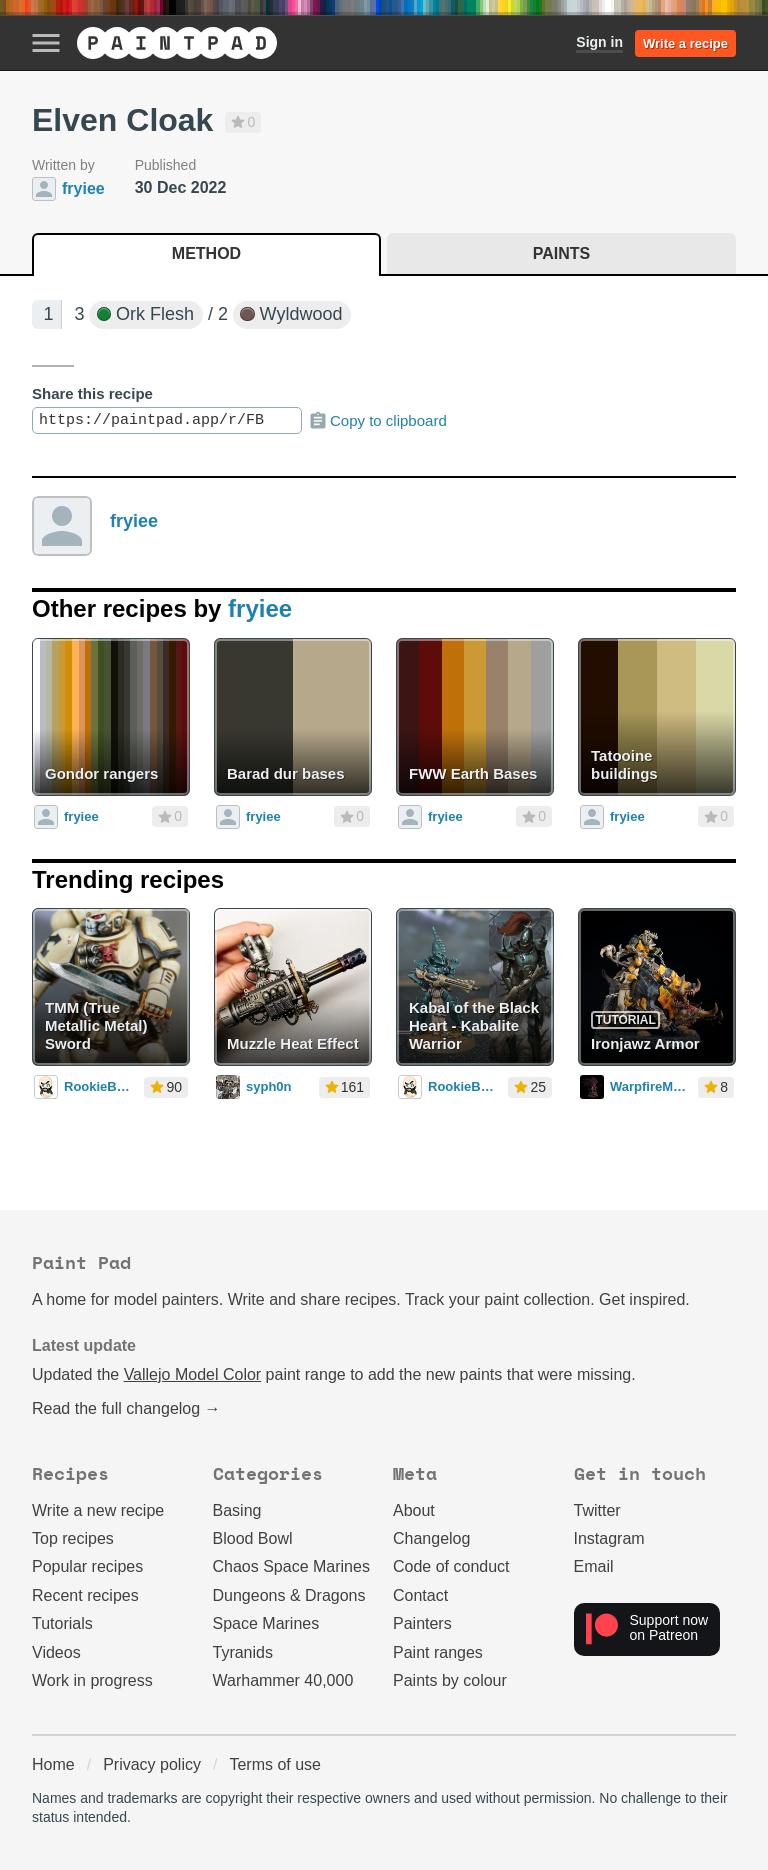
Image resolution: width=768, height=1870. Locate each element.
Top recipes (73, 1538)
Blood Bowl (253, 1538)
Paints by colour (450, 1680)
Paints (561, 253)
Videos (56, 1652)
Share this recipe (92, 393)
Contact (420, 1595)
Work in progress (92, 1680)
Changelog (431, 1538)
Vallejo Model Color (193, 1374)
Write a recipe (685, 43)
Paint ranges (438, 1652)
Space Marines (266, 1623)
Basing (237, 1510)
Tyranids (243, 1652)
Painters (422, 1623)
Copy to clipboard (377, 421)
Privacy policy (152, 1764)
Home (53, 1764)
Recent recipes (85, 1595)
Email (594, 1566)
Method (206, 253)
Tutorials (62, 1623)
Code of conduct (451, 1566)
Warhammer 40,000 (283, 1680)
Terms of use (275, 1764)
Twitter (597, 1510)
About (414, 1510)
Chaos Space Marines (291, 1566)
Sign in (599, 42)
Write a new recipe (98, 1510)
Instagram (609, 1538)
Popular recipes (87, 1566)
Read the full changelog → (126, 1408)
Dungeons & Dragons (289, 1595)
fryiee (134, 521)
